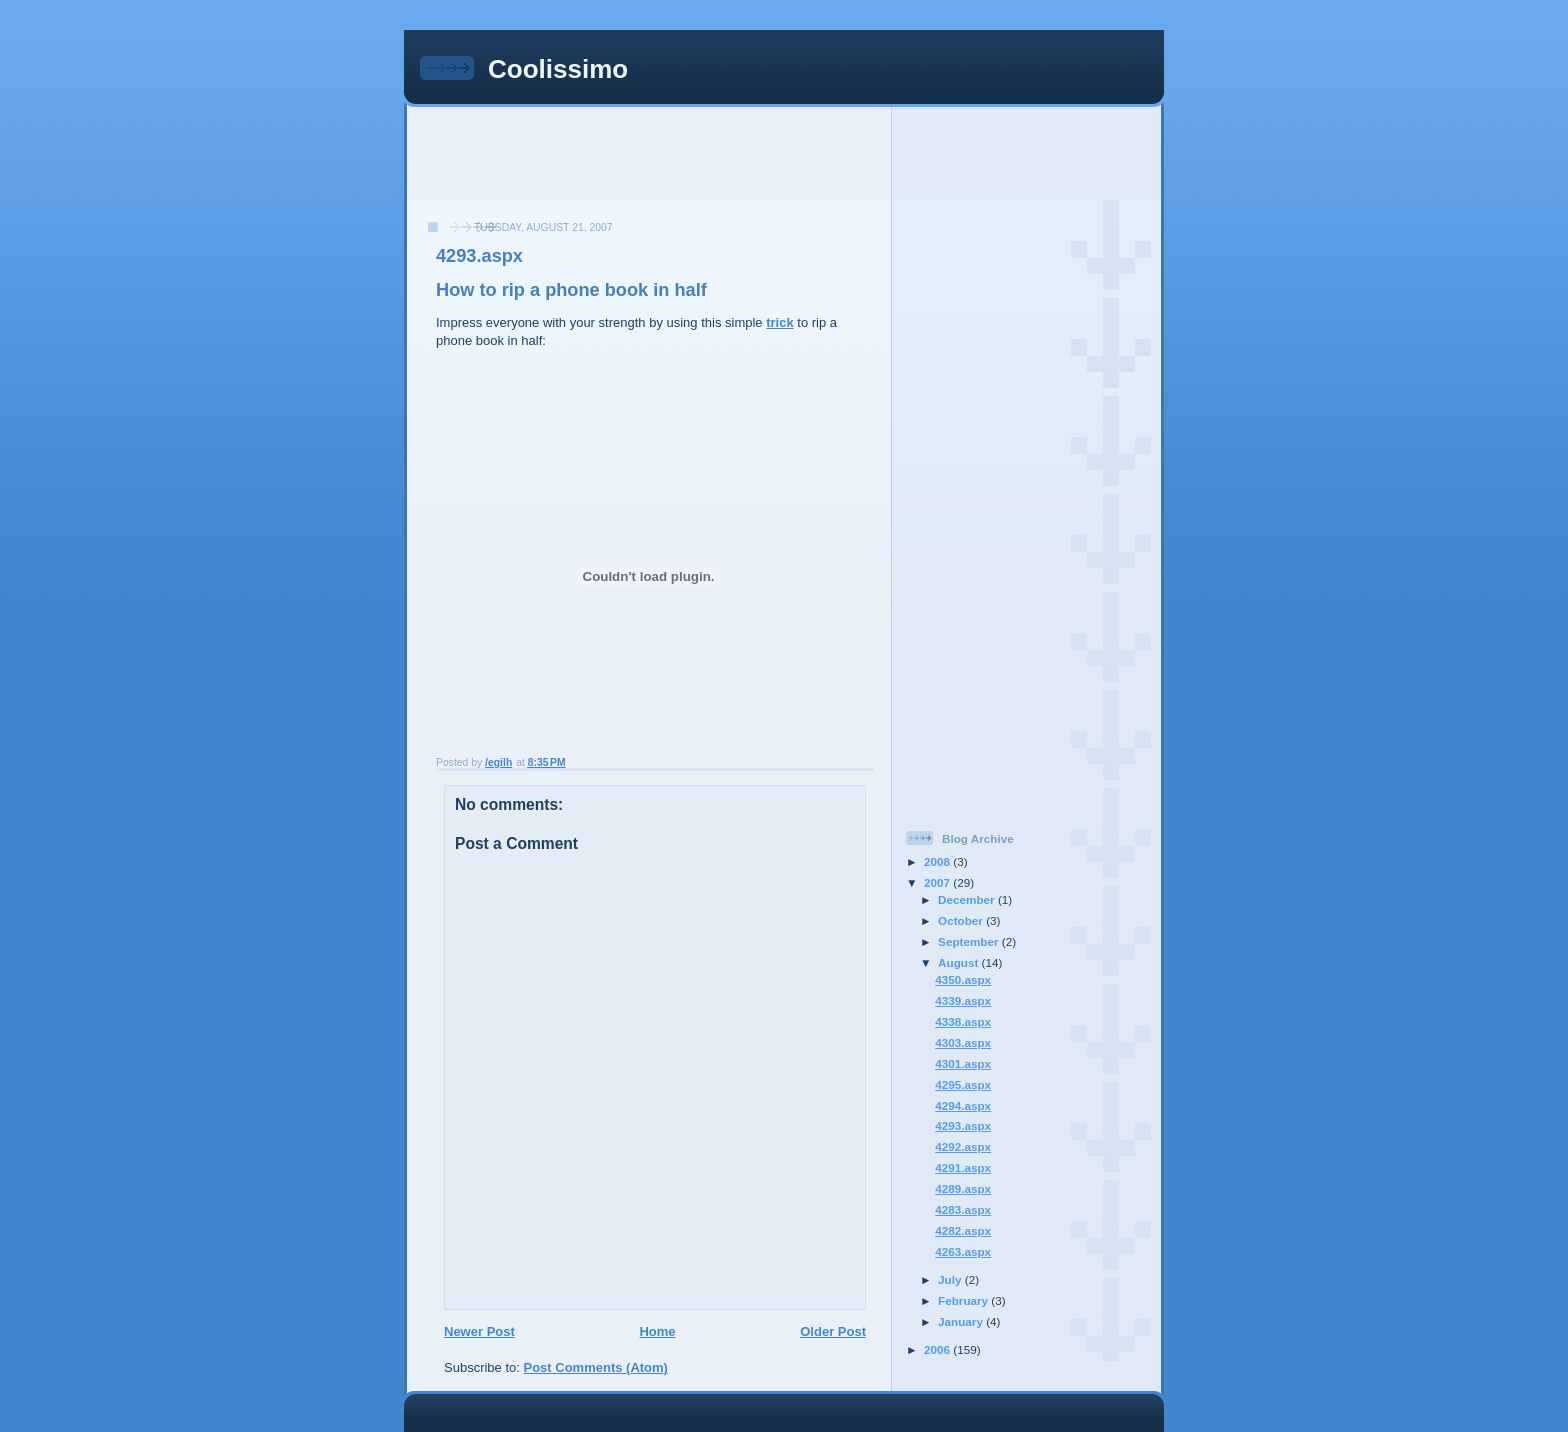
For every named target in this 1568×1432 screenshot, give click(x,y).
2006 (938, 1349)
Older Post (833, 1331)
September (970, 941)
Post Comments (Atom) (596, 1367)
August (960, 962)
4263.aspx (963, 1251)
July (951, 1279)
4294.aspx (963, 1105)
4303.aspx (963, 1042)
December (968, 899)
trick (779, 322)
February (964, 1300)
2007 (938, 882)
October (962, 920)
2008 (938, 861)
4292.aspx (963, 1146)
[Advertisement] (784, 152)
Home (657, 1331)
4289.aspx (963, 1188)
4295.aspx (963, 1084)
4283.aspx (963, 1209)
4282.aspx (963, 1230)
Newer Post (479, 1331)
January (962, 1321)
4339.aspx (963, 1000)
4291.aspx (963, 1167)
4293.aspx (963, 1125)
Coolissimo (558, 69)
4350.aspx (963, 979)
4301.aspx (963, 1063)
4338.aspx (963, 1021)
